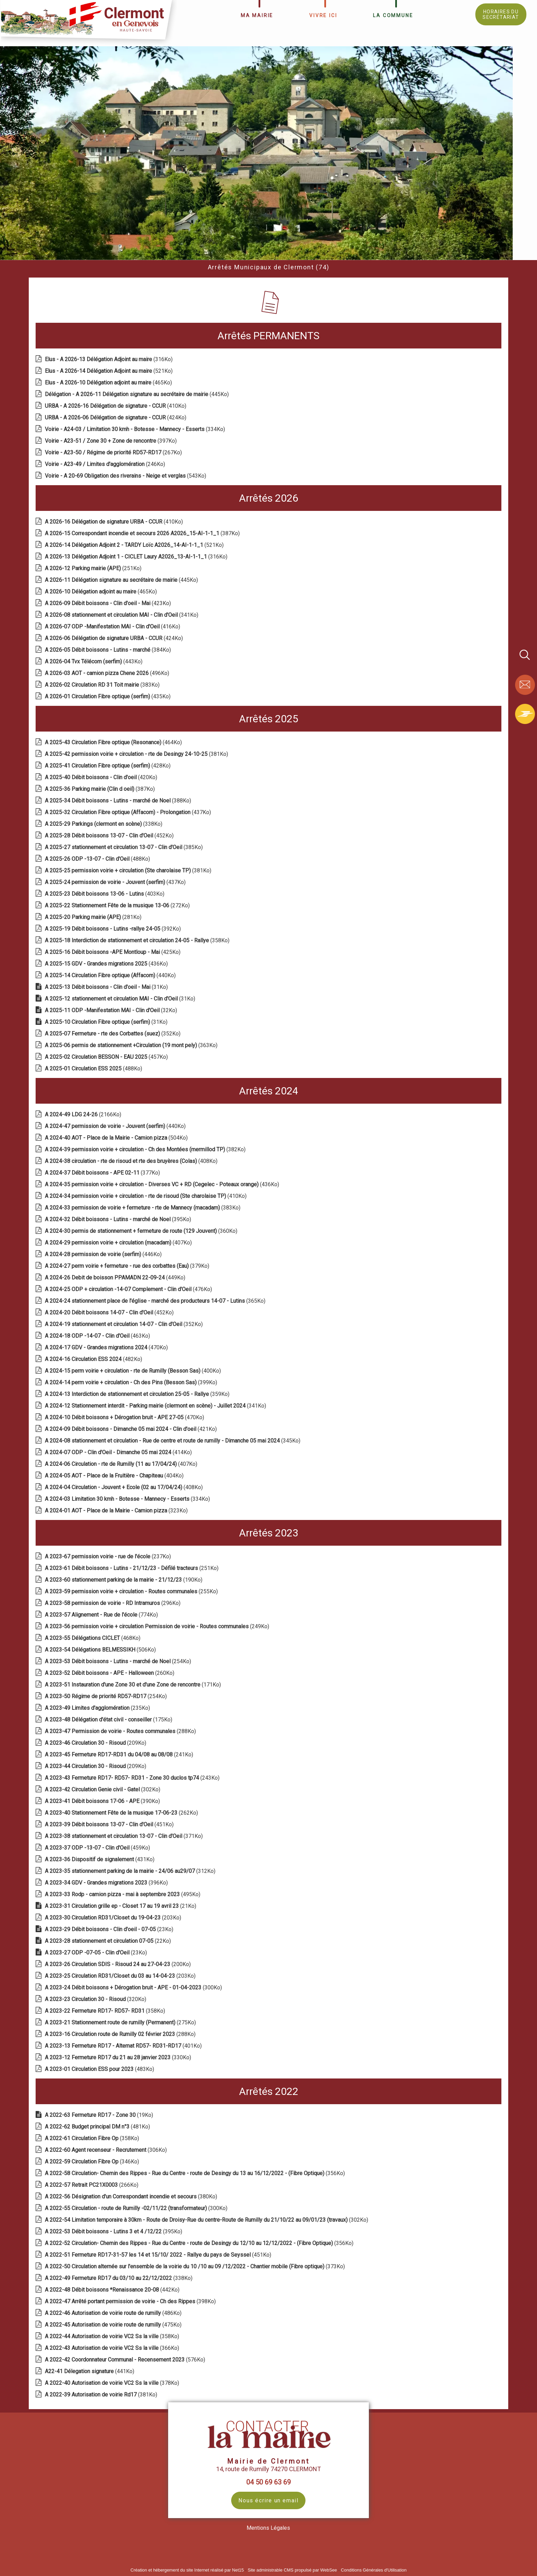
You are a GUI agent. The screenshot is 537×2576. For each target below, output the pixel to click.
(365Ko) (156, 1301)
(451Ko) (110, 1824)
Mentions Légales (268, 2528)
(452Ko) (110, 835)
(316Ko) (109, 359)
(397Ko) (111, 441)
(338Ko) (104, 824)
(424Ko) (116, 417)
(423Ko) (108, 603)
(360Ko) (142, 1231)
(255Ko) (132, 1591)
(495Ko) (123, 1894)
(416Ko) (113, 626)
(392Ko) (113, 928)
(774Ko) (102, 1614)
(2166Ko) (84, 1114)
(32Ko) (111, 1010)
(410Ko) (116, 406)
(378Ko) (112, 2383)
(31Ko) (107, 987)
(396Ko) (107, 1882)
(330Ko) (118, 2057)
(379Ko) (128, 1266)
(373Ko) (195, 2266)
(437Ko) (128, 812)
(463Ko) (98, 1336)
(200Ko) (118, 1964)
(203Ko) (114, 1917)
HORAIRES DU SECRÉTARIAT (501, 14)
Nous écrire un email (268, 2500)
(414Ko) (119, 1452)
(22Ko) (108, 1941)
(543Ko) (126, 476)
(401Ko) (124, 2046)
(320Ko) (96, 1999)
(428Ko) (108, 765)
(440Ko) (111, 975)
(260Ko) (110, 1673)
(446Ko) (104, 1254)
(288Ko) (121, 1731)
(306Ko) (106, 2150)
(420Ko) (102, 777)
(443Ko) (94, 661)
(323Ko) (117, 1510)
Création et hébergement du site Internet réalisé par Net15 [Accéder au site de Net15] (187, 2570)
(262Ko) (122, 1813)
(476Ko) (129, 1289)
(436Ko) (107, 963)
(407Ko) (119, 1242)
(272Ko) (118, 905)
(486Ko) (114, 2313)
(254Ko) (118, 1661)
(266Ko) (92, 2185)
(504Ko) (117, 1137)
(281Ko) (94, 917)
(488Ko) (98, 859)
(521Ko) (109, 371)
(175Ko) (109, 1719)
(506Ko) (101, 1649)
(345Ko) (173, 1440)
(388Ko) (118, 800)
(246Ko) (105, 464)
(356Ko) (195, 2173)
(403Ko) (105, 894)
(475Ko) (114, 2324)
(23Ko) (110, 1929)
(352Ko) (113, 1033)
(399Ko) (131, 1382)
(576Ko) (126, 2359)
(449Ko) (116, 1277)
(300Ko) (134, 1987)
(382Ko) (146, 1149)
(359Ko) (138, 1394)
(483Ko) (100, 2069)
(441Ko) (90, 2371)
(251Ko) (94, 568)
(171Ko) (133, 1684)
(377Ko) (103, 1172)
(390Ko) (103, 1801)
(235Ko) (98, 1708)
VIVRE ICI (323, 15)
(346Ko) (92, 2161)
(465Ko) (109, 382)
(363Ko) (132, 1045)
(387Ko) (143, 533)
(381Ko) (137, 754)
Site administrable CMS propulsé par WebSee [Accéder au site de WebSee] (292, 2570)
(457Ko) (107, 1057)
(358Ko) (138, 940)
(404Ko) (115, 1475)
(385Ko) (124, 847)
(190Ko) (124, 1580)
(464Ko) (114, 742)
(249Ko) (158, 1626)
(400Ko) (133, 1370)
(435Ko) (108, 696)
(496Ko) (108, 673)
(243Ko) (133, 1778)
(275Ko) (121, 2022)
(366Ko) (112, 2348)
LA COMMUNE (393, 15)
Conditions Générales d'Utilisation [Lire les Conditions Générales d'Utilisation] (374, 2570)
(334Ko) (135, 429)
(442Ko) (113, 2289)
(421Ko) (131, 1429)
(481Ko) (98, 2126)
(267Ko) (114, 452)
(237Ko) (108, 1556)
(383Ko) (103, 685)
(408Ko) (132, 1161)
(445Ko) (137, 394)
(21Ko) (121, 1906)
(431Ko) (100, 1859)
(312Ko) (131, 1871)
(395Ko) (118, 1219)
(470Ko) (107, 1347)
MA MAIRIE (257, 15)
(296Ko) (113, 1603)
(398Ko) (131, 2301)
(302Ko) (103, 1789)
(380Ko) (131, 2196)
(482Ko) (94, 1359)
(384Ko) (108, 650)
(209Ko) (96, 1743)
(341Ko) (122, 615)
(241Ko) (120, 1754)
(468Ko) (93, 1638)
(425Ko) (113, 952)
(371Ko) (124, 1836)
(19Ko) (99, 2115)
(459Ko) (98, 1847)
